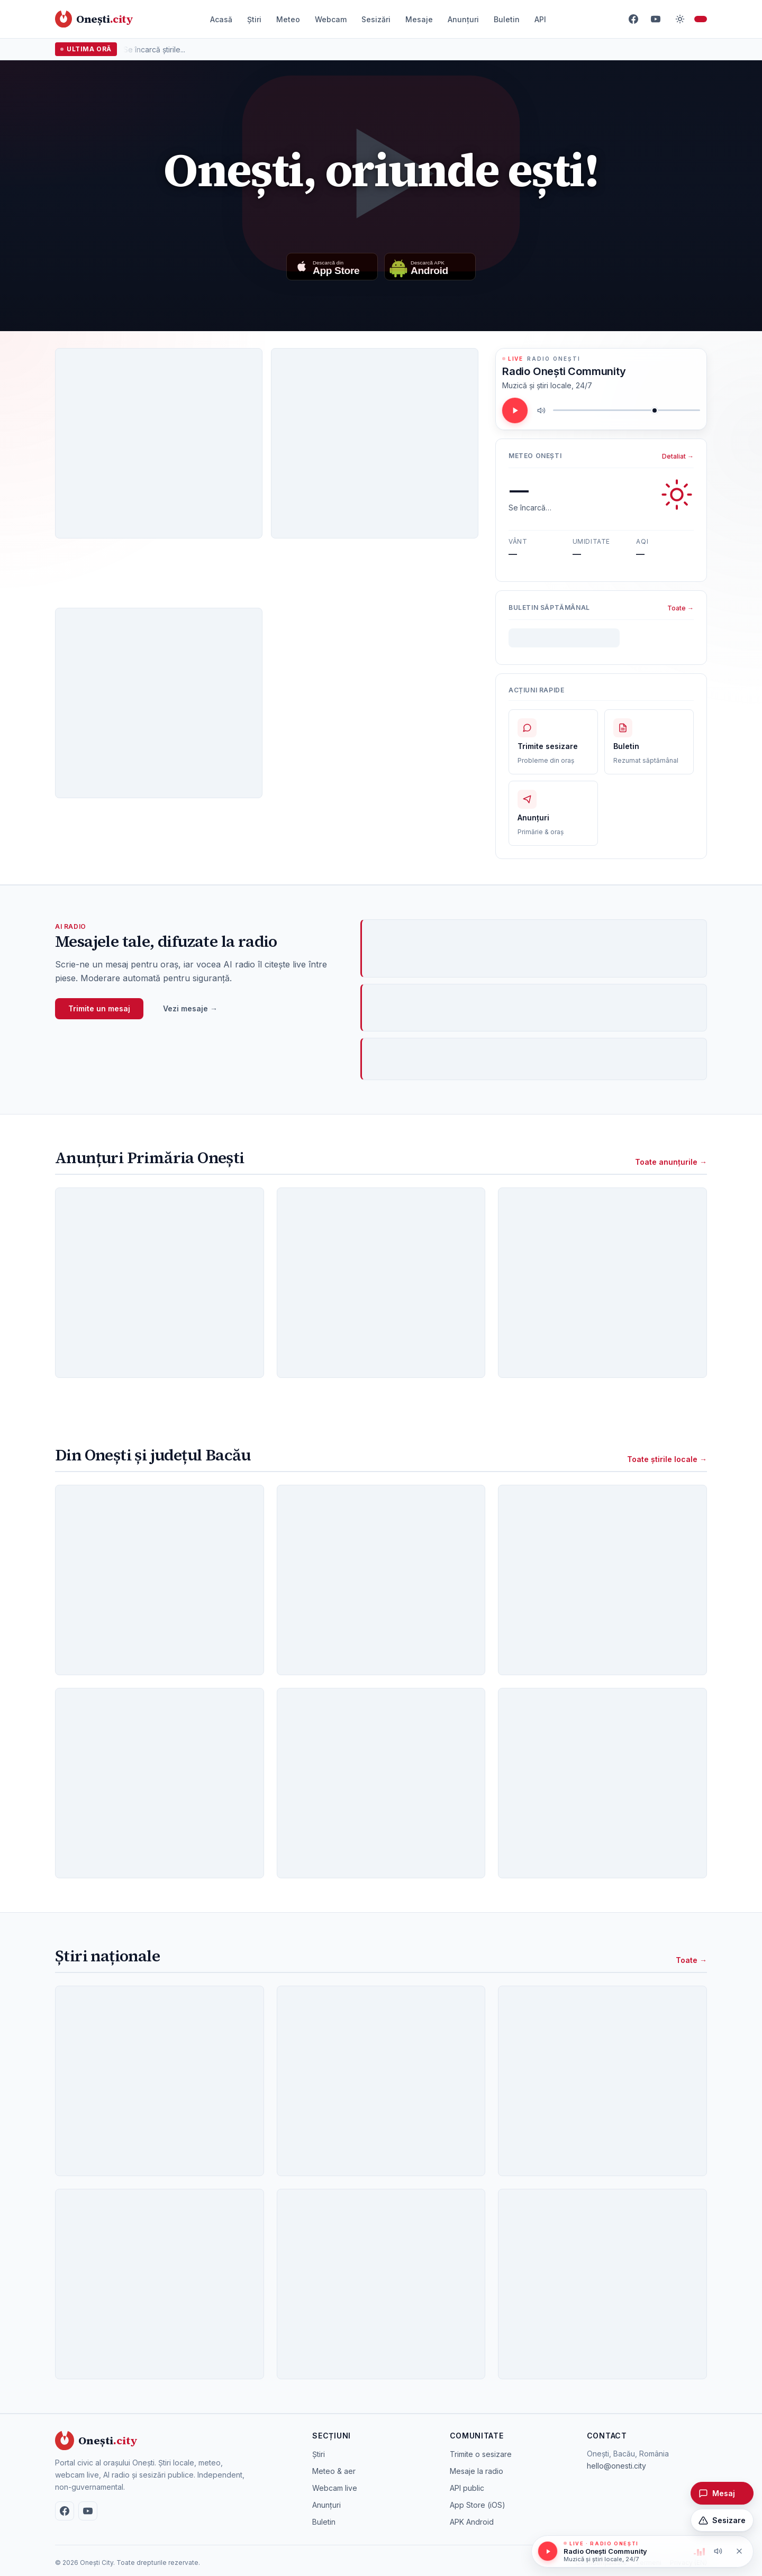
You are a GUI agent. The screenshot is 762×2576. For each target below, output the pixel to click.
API (540, 19)
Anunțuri (463, 19)
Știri (254, 19)
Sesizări (376, 19)
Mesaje (419, 19)
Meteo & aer (334, 2471)
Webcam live (334, 2487)
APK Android (472, 2521)
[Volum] (626, 410)
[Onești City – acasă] (94, 19)
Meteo (288, 19)
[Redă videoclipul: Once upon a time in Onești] (381, 173)
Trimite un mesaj (99, 1008)
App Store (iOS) (477, 2504)
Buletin (507, 19)
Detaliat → (678, 456)
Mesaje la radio (476, 2471)
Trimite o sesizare (481, 2454)
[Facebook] (633, 19)
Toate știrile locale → (667, 1459)
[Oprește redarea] (739, 2551)
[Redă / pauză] (515, 410)
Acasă (221, 19)
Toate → (680, 608)
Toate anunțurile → (671, 1161)
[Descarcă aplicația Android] (430, 266)
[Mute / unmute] (541, 410)
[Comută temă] (680, 19)
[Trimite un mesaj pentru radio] (722, 2493)
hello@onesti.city (616, 2465)
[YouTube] (656, 19)
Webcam (331, 19)
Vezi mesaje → (190, 1008)
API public (467, 2487)
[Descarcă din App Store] (332, 266)
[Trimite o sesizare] (722, 2520)
